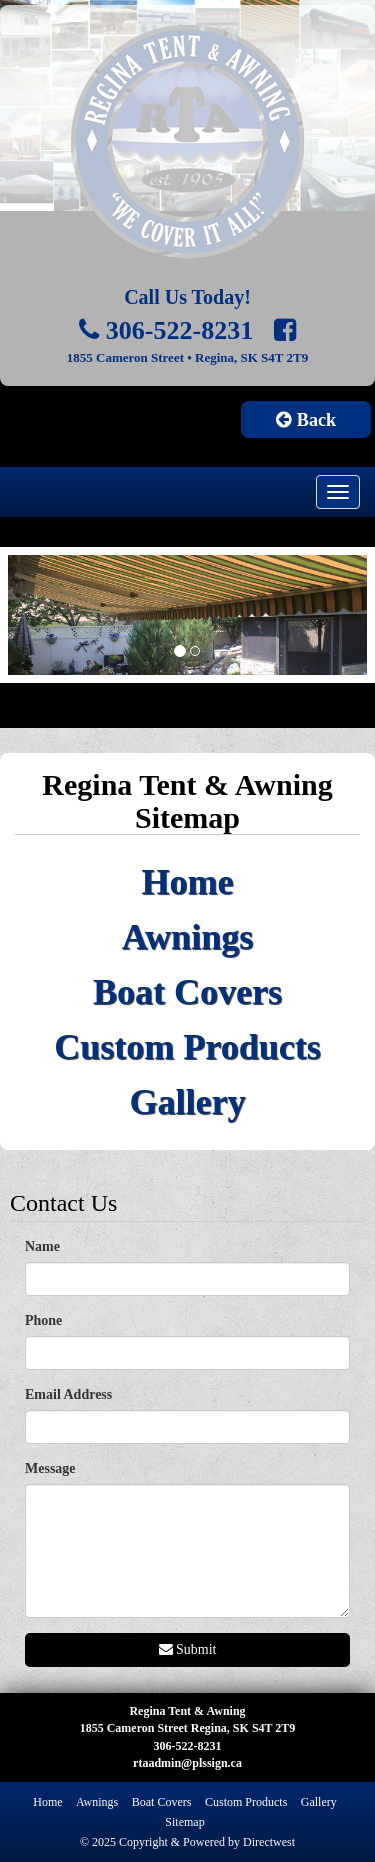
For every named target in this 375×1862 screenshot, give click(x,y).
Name (42, 1246)
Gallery (188, 1102)
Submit (188, 1649)
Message (50, 1468)
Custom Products (187, 1047)
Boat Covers (187, 992)
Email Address (68, 1394)
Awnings (187, 937)
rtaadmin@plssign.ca (187, 1763)
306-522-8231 (166, 330)
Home (188, 882)
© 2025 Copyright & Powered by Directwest (187, 1842)
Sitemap (184, 1822)
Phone (43, 1320)
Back (306, 420)
